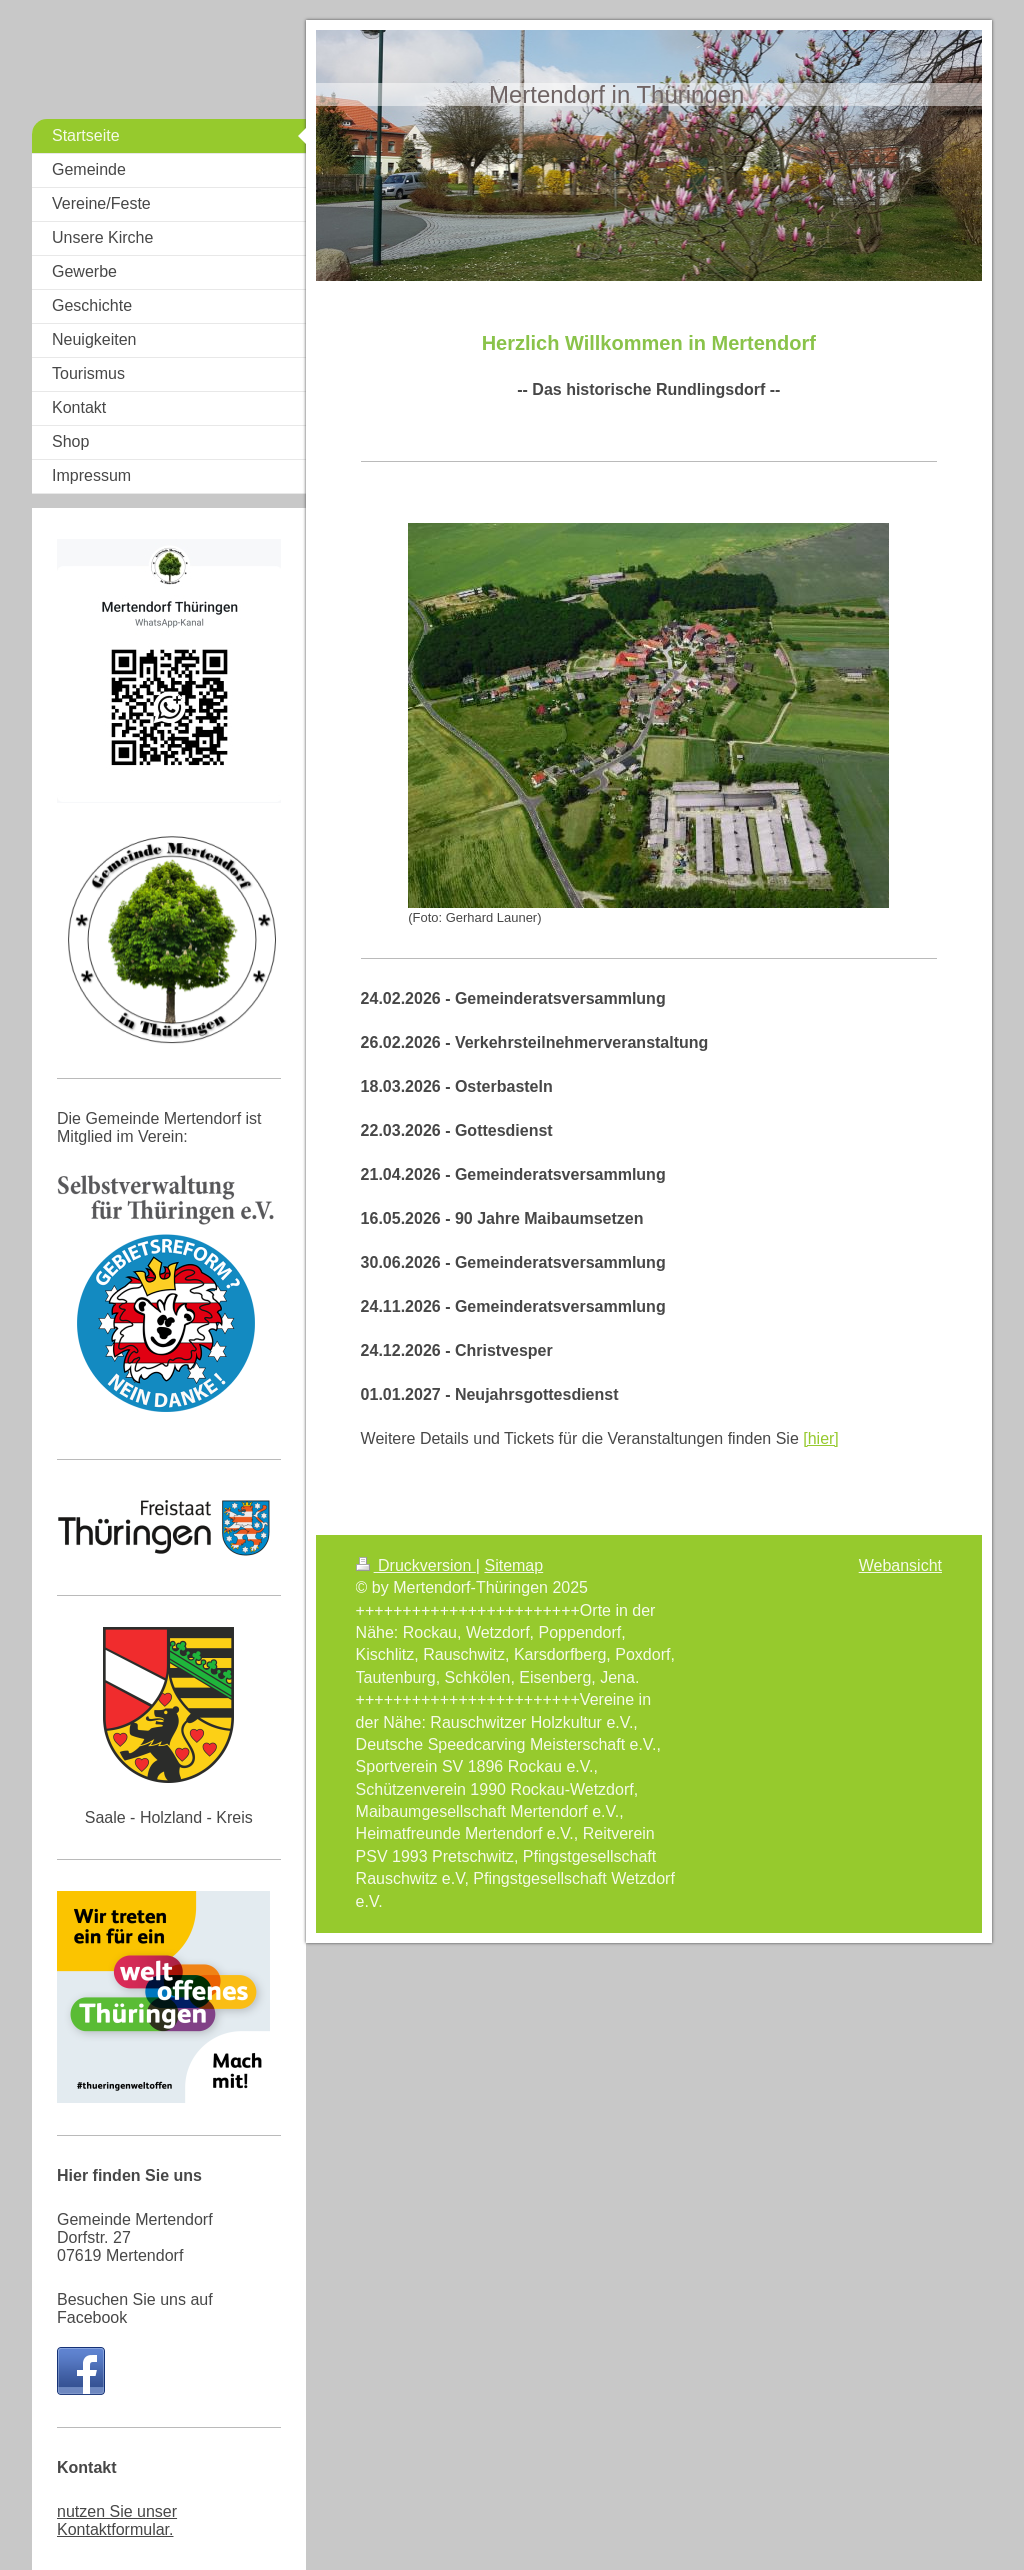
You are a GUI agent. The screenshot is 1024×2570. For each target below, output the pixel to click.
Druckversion (416, 1565)
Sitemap (513, 1565)
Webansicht (900, 1565)
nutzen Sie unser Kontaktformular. (117, 2520)
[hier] (821, 1438)
